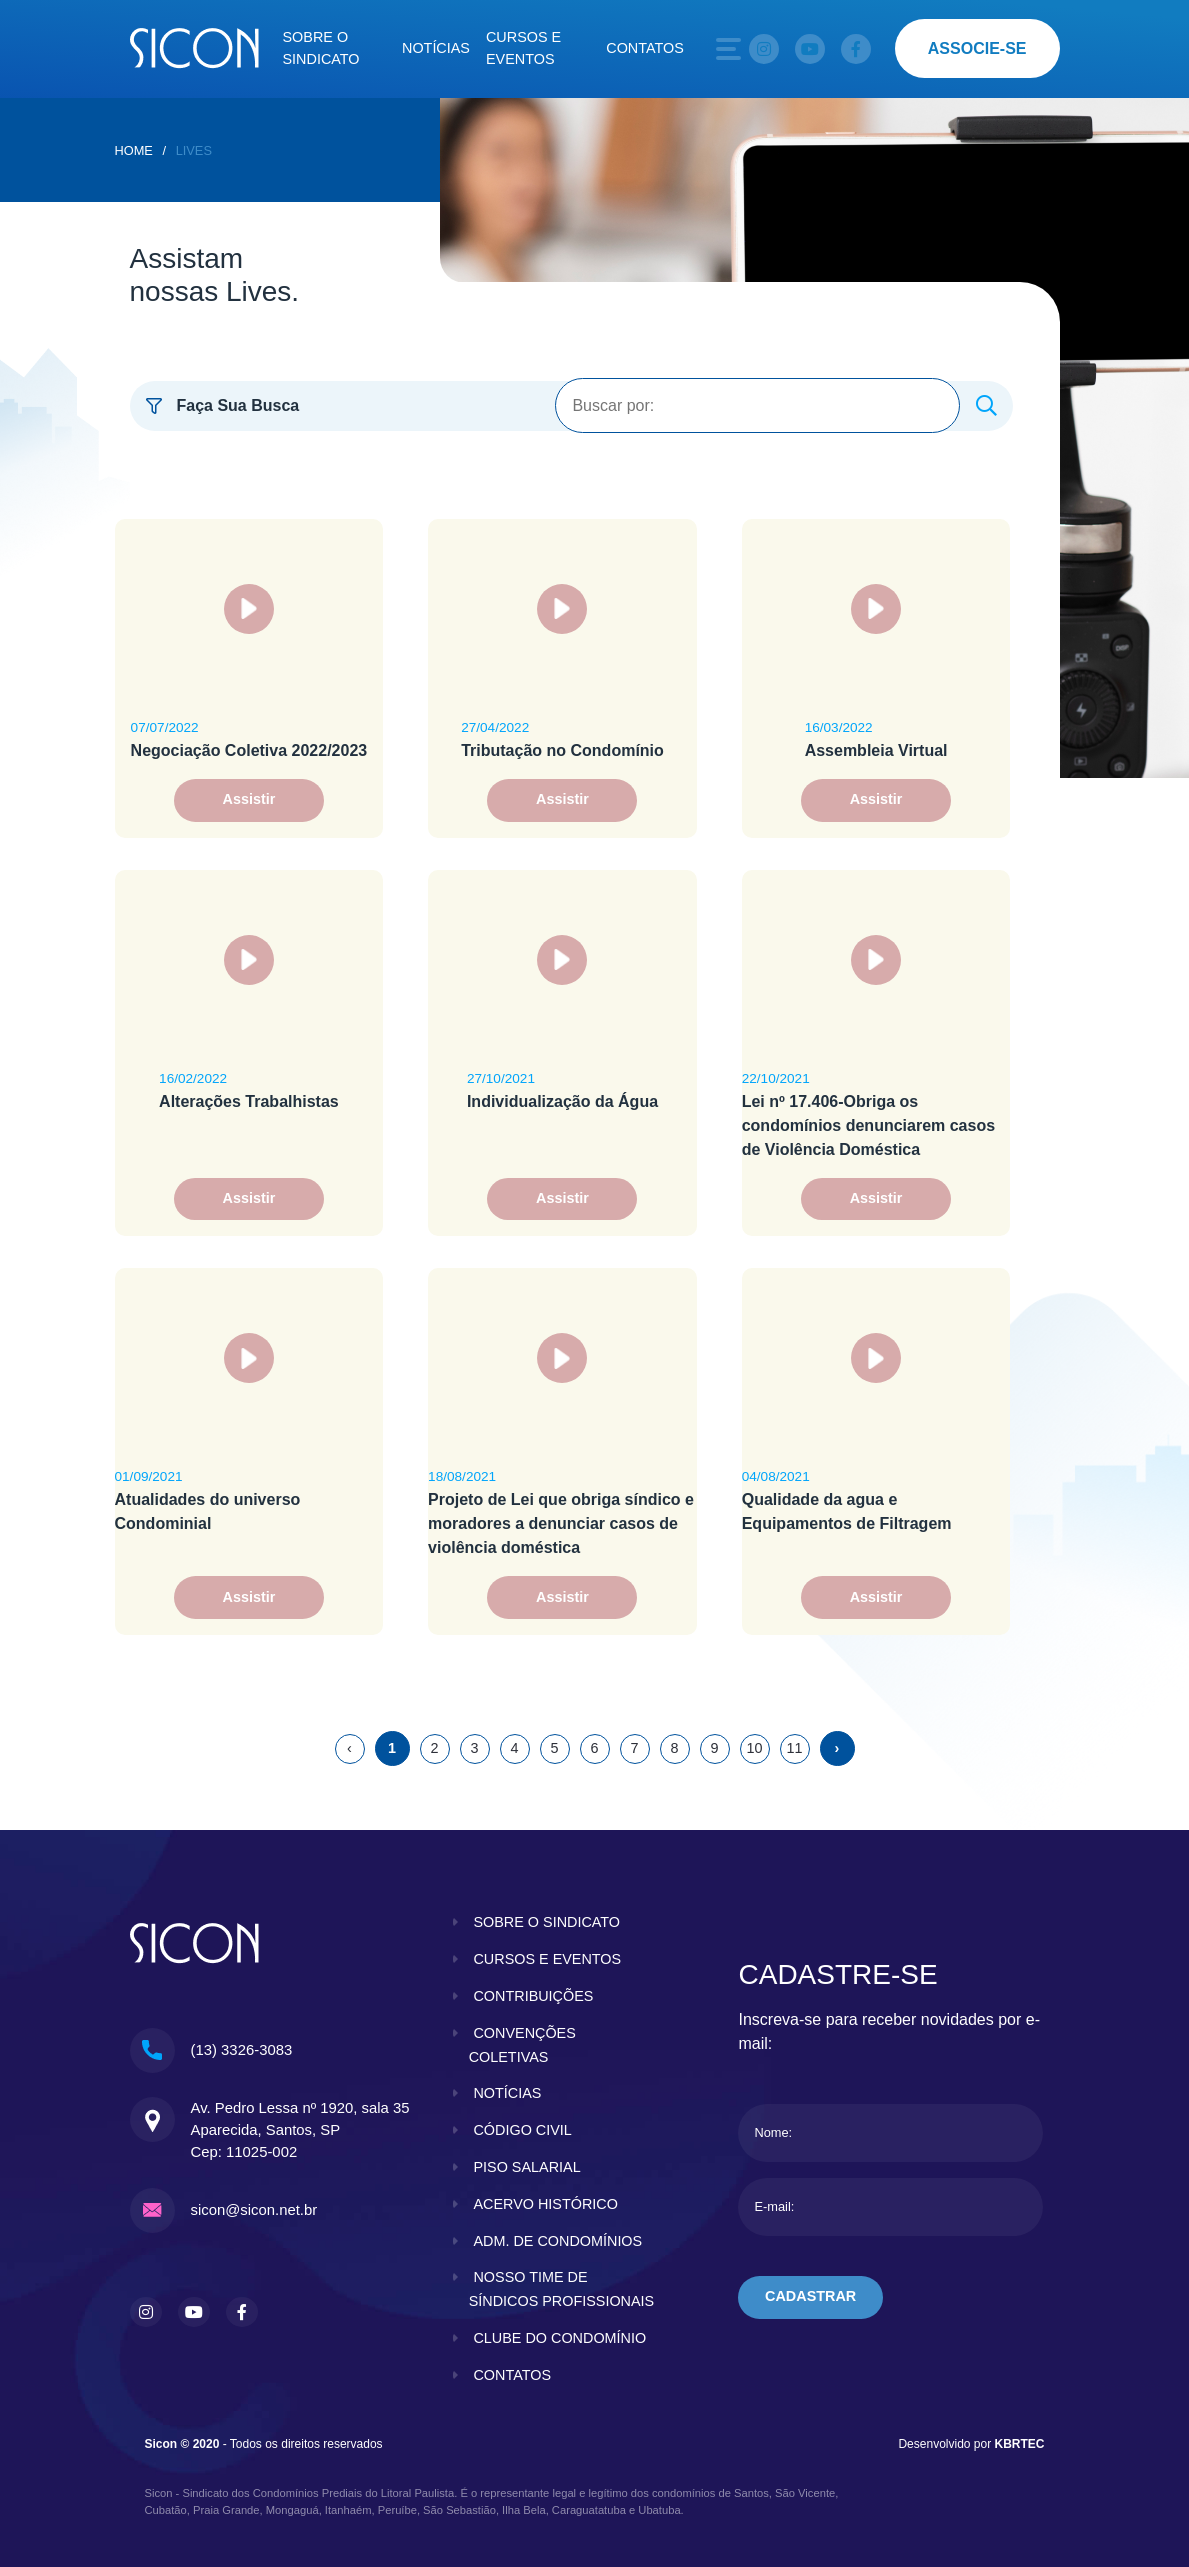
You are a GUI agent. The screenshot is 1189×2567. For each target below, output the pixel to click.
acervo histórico (545, 2204)
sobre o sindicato (546, 1922)
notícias (507, 2093)
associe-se (977, 48)
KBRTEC (1020, 2444)
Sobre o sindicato (321, 48)
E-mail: (774, 2206)
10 (754, 1748)
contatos (512, 2375)
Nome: (773, 2132)
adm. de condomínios (557, 2241)
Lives (194, 150)
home (134, 150)
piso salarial (526, 2167)
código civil (522, 2130)
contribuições (533, 1996)
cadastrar (810, 2296)
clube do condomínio (559, 2338)
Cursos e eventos (523, 48)
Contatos (645, 48)
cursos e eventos (547, 1959)
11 (794, 1748)
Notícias (436, 48)
